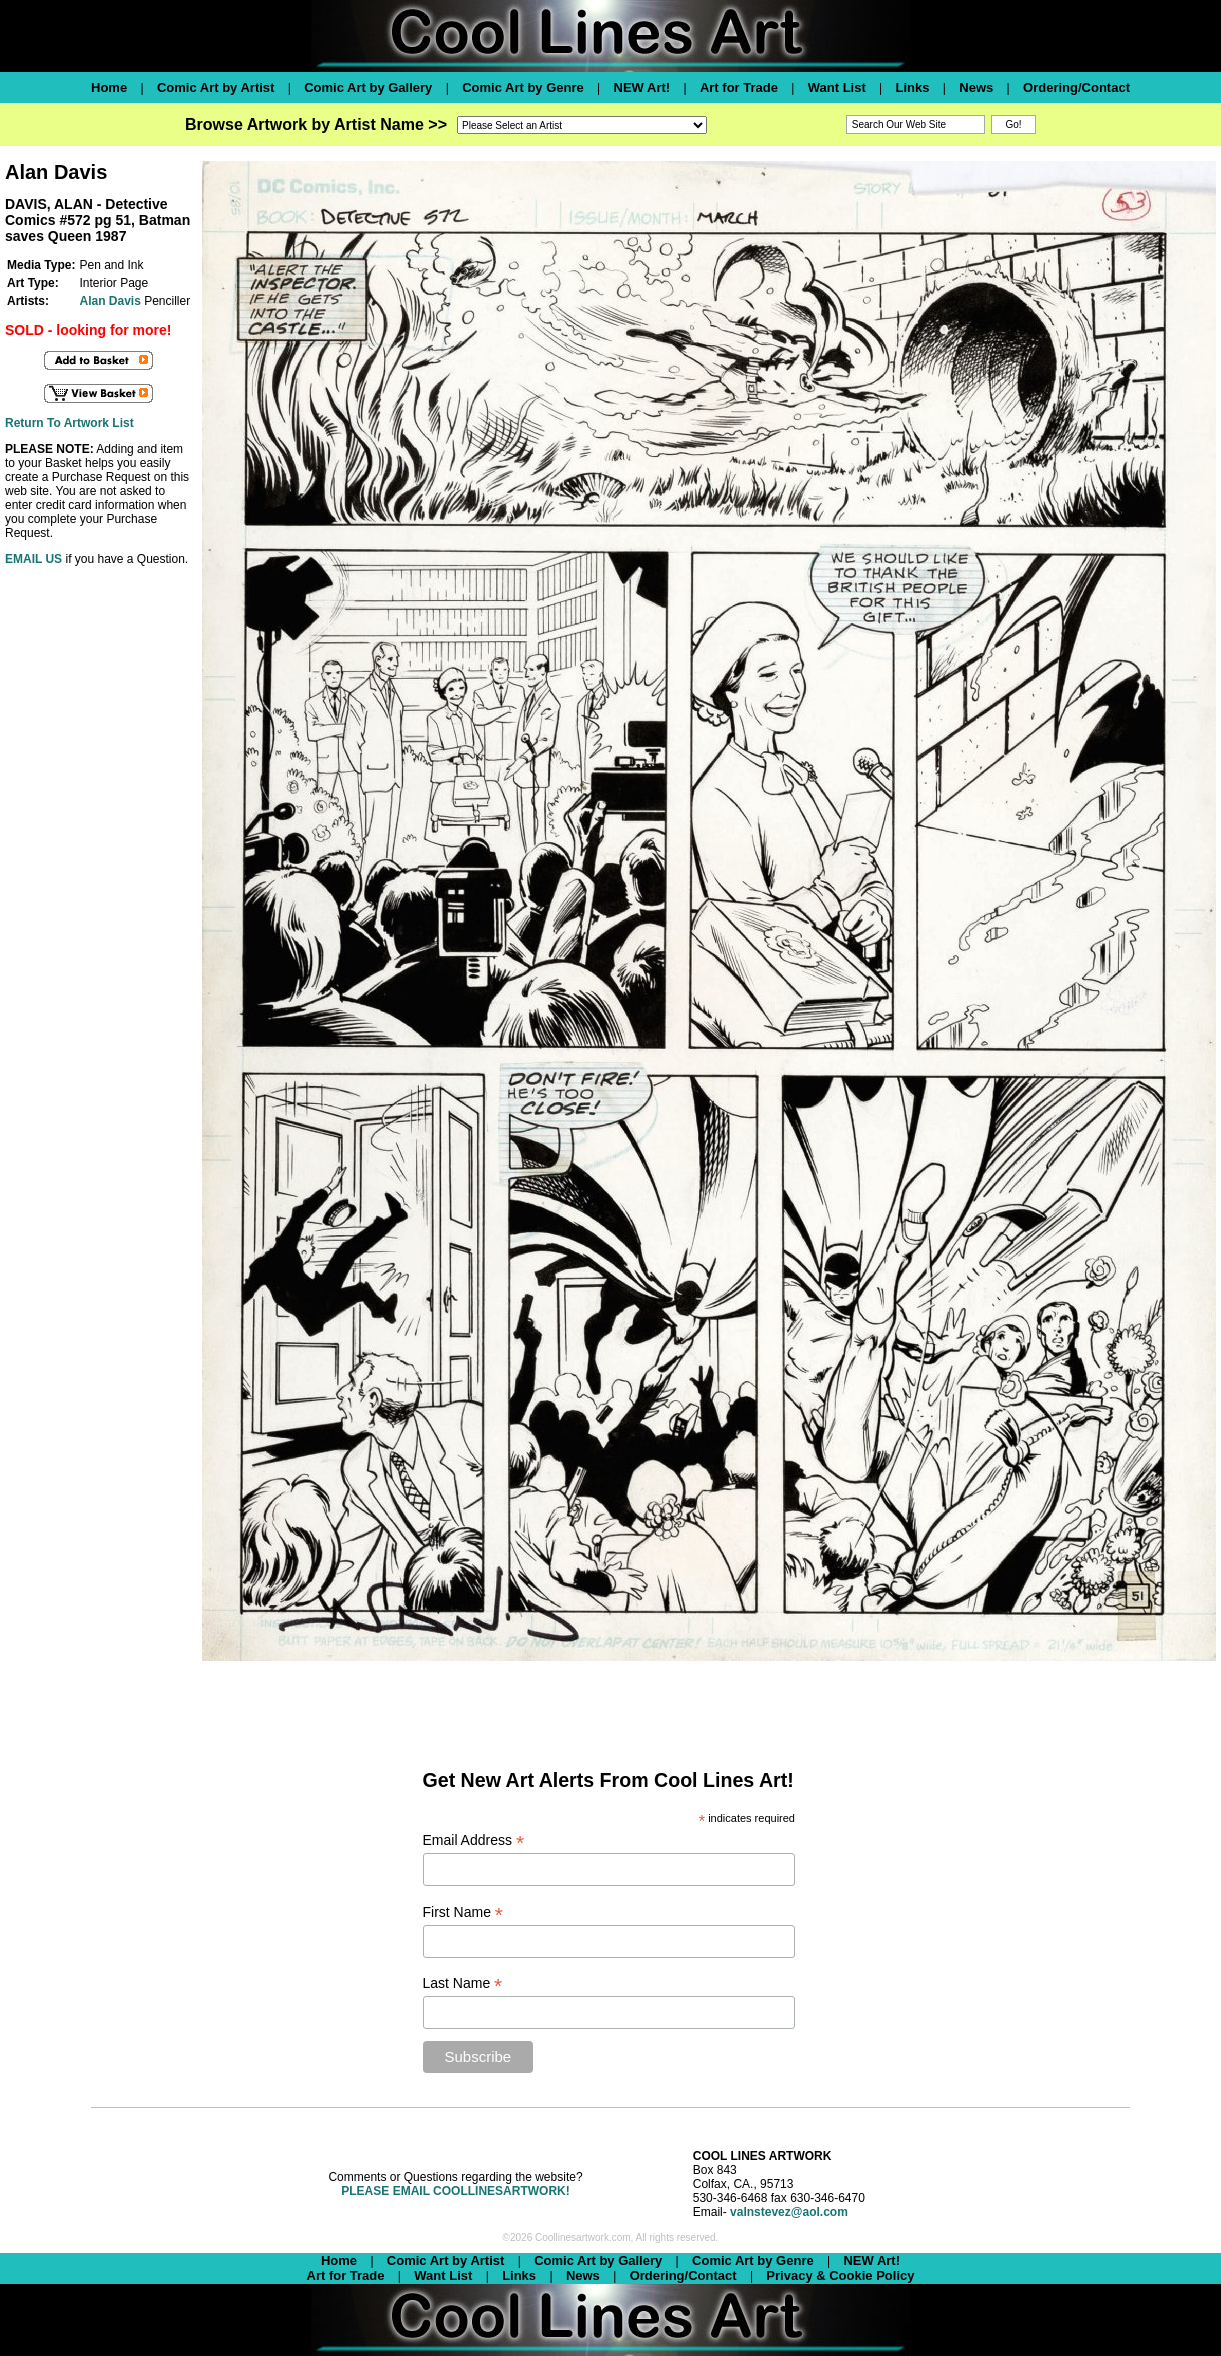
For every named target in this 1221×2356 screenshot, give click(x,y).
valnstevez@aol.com (789, 2212)
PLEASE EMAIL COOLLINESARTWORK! (455, 2191)
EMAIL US (33, 559)
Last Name (463, 1983)
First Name (463, 1912)
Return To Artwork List (69, 423)
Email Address (474, 1840)
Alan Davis (109, 301)
